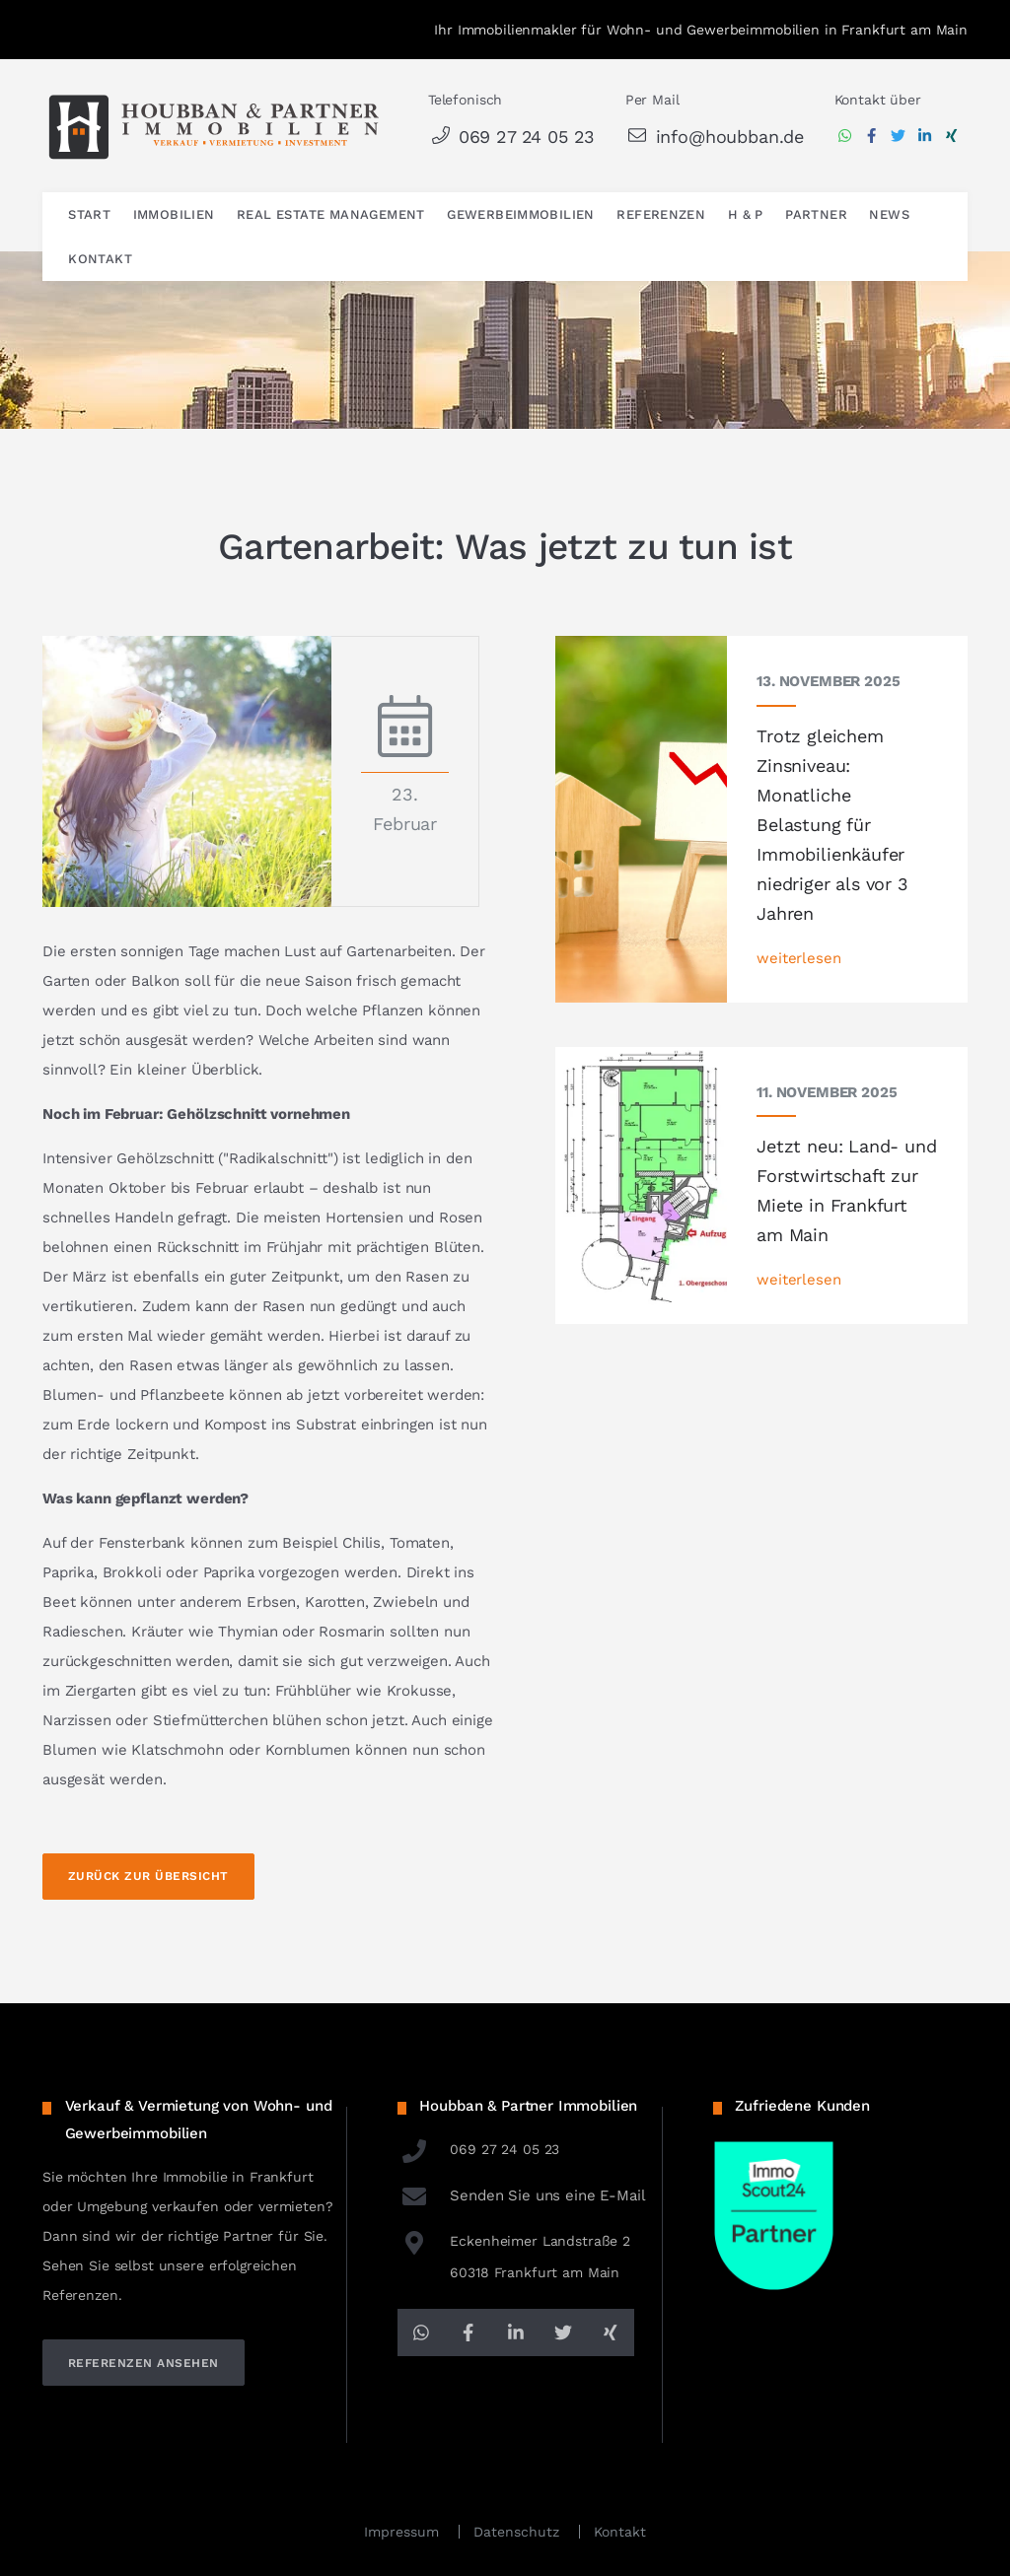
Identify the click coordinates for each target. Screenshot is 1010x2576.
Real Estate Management (331, 214)
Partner (816, 214)
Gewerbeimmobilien (521, 214)
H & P (745, 214)
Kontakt (100, 258)
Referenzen (660, 214)
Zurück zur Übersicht (148, 1876)
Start (89, 214)
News (889, 214)
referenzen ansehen (143, 2363)
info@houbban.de (714, 136)
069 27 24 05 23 (511, 136)
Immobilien (174, 214)
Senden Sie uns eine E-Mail (521, 2195)
